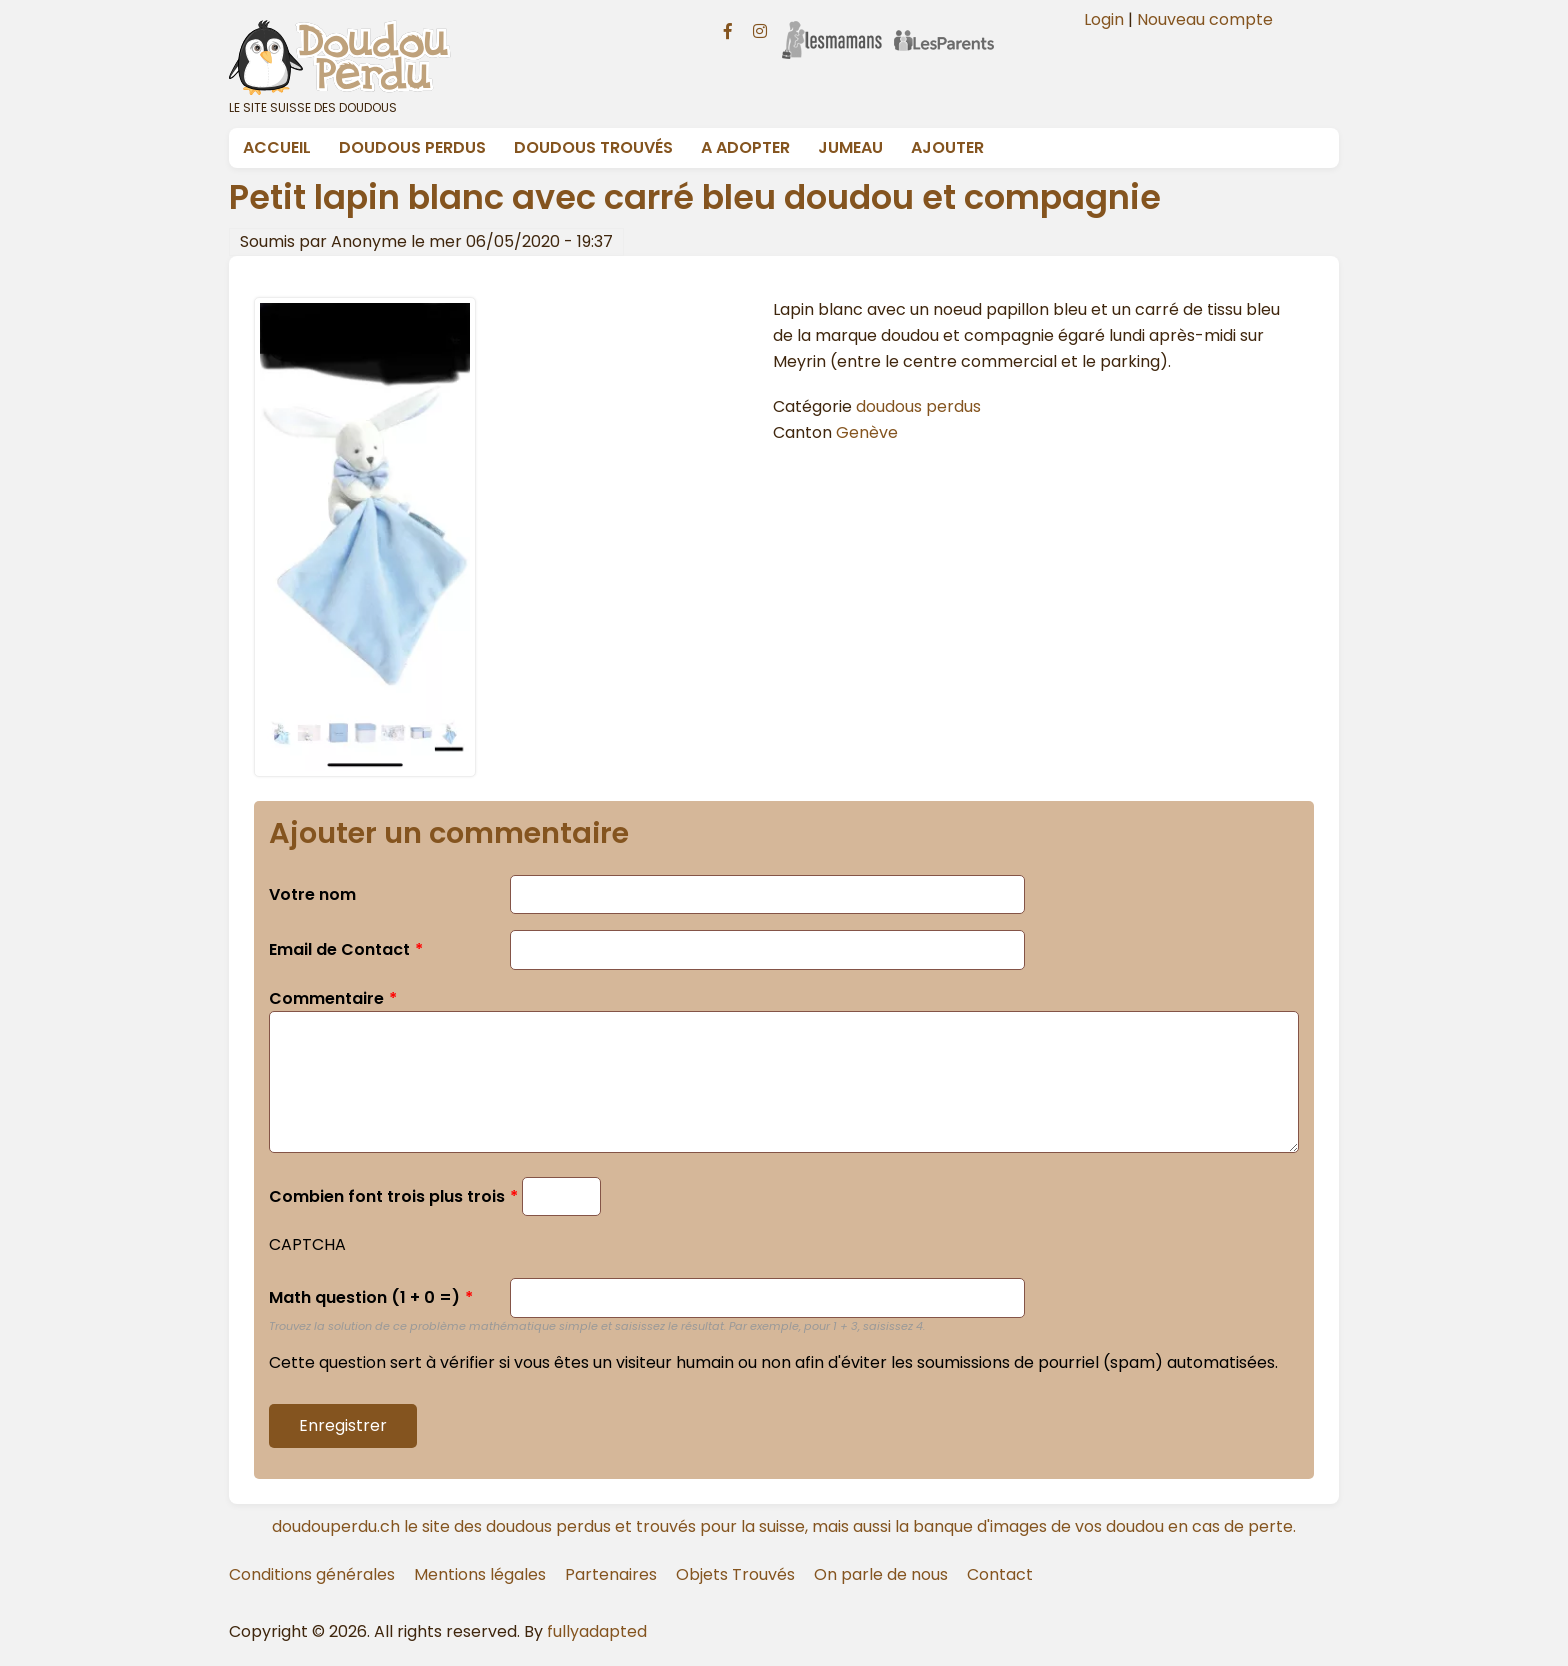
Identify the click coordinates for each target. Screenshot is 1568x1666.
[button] (365, 771)
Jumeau (850, 147)
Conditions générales (312, 1574)
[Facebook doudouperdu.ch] (728, 29)
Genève (867, 432)
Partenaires (611, 1574)
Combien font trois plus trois (387, 1196)
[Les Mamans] (832, 27)
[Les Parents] (944, 27)
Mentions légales (480, 1574)
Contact (1000, 1574)
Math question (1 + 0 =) (364, 1297)
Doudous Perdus (412, 147)
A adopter (745, 147)
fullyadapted (597, 1631)
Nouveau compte (1205, 19)
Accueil (277, 147)
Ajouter (947, 147)
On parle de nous (881, 1574)
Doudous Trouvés (593, 147)
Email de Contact (339, 949)
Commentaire (326, 998)
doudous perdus (918, 406)
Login (1104, 19)
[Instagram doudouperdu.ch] (760, 29)
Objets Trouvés (735, 1574)
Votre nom (312, 894)
